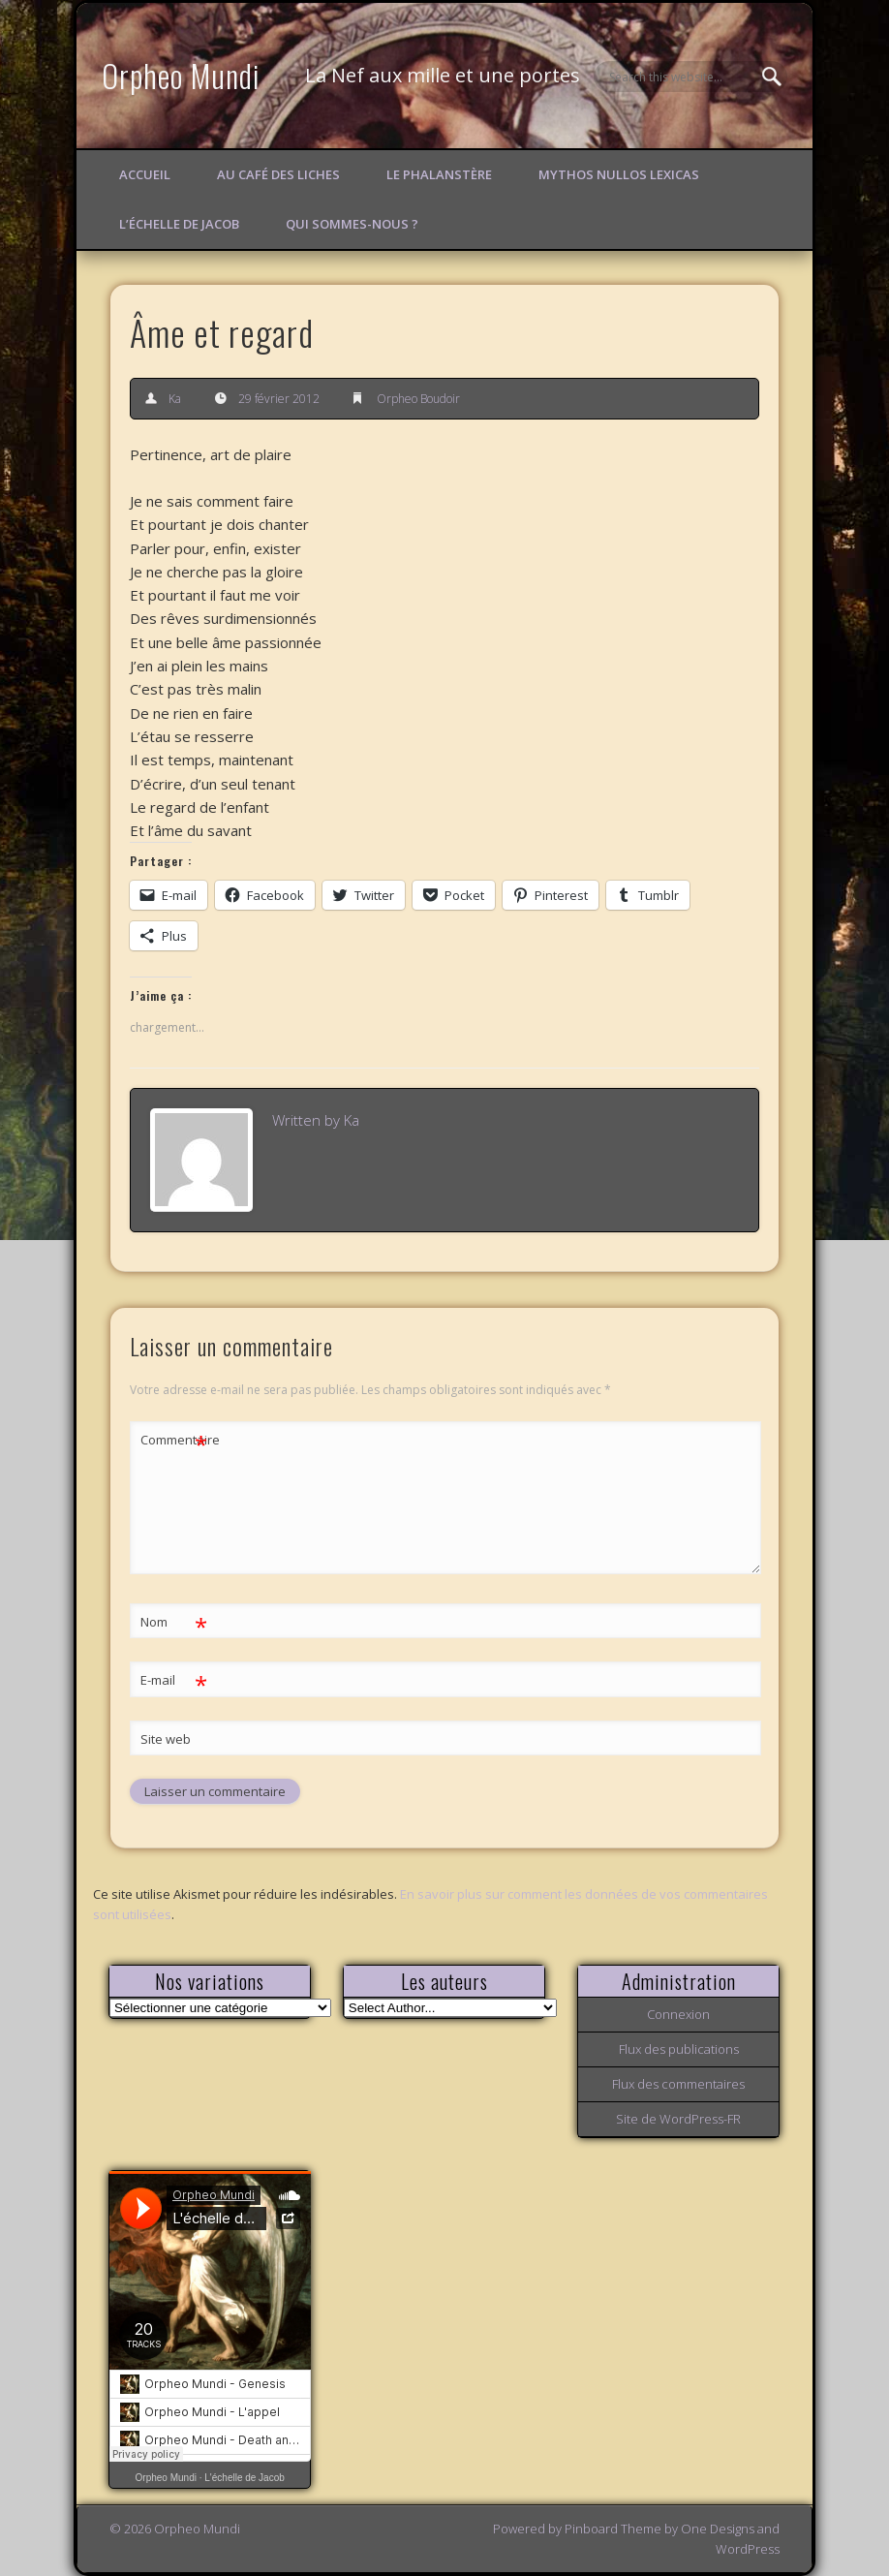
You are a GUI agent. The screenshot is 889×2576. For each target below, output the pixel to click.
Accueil (144, 174)
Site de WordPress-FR (678, 2118)
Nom (173, 1622)
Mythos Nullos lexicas (618, 174)
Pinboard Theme (613, 2528)
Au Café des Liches (278, 174)
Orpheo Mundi (181, 75)
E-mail (173, 1680)
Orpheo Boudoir (418, 398)
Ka (175, 398)
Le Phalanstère (439, 174)
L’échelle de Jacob (179, 224)
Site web (165, 1739)
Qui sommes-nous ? (352, 224)
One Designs (717, 2528)
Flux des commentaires (678, 2084)
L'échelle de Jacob (244, 2477)
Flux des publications (679, 2049)
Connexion (678, 2014)
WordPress (748, 2549)
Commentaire (174, 1440)
